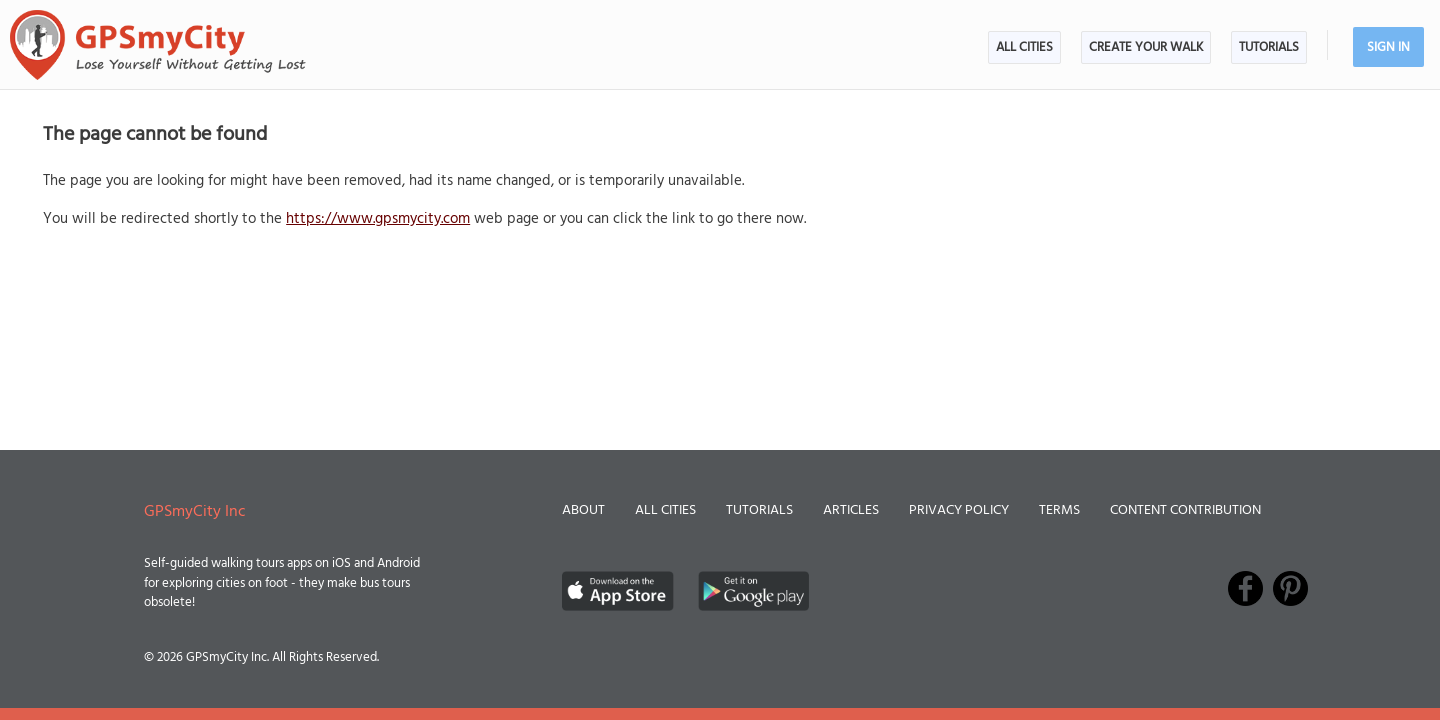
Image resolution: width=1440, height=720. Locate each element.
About (583, 510)
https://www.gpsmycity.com (378, 219)
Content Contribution (1185, 510)
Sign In (1388, 47)
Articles (851, 510)
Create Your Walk (1146, 47)
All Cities (1024, 47)
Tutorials (1269, 47)
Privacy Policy (959, 510)
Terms (1059, 510)
